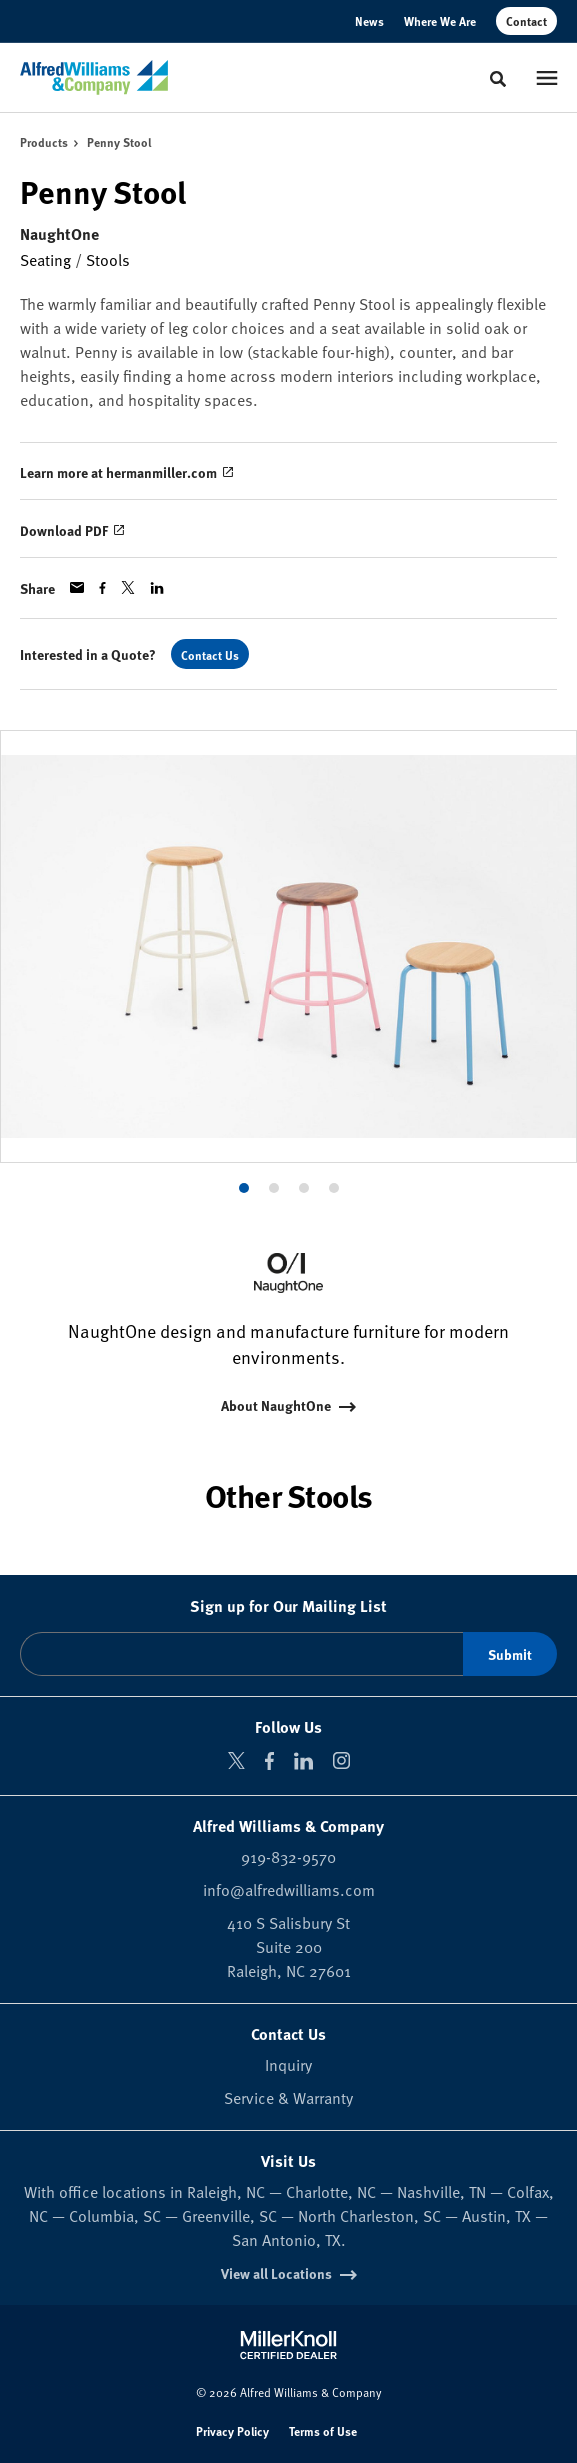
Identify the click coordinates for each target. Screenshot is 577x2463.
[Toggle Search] (498, 79)
